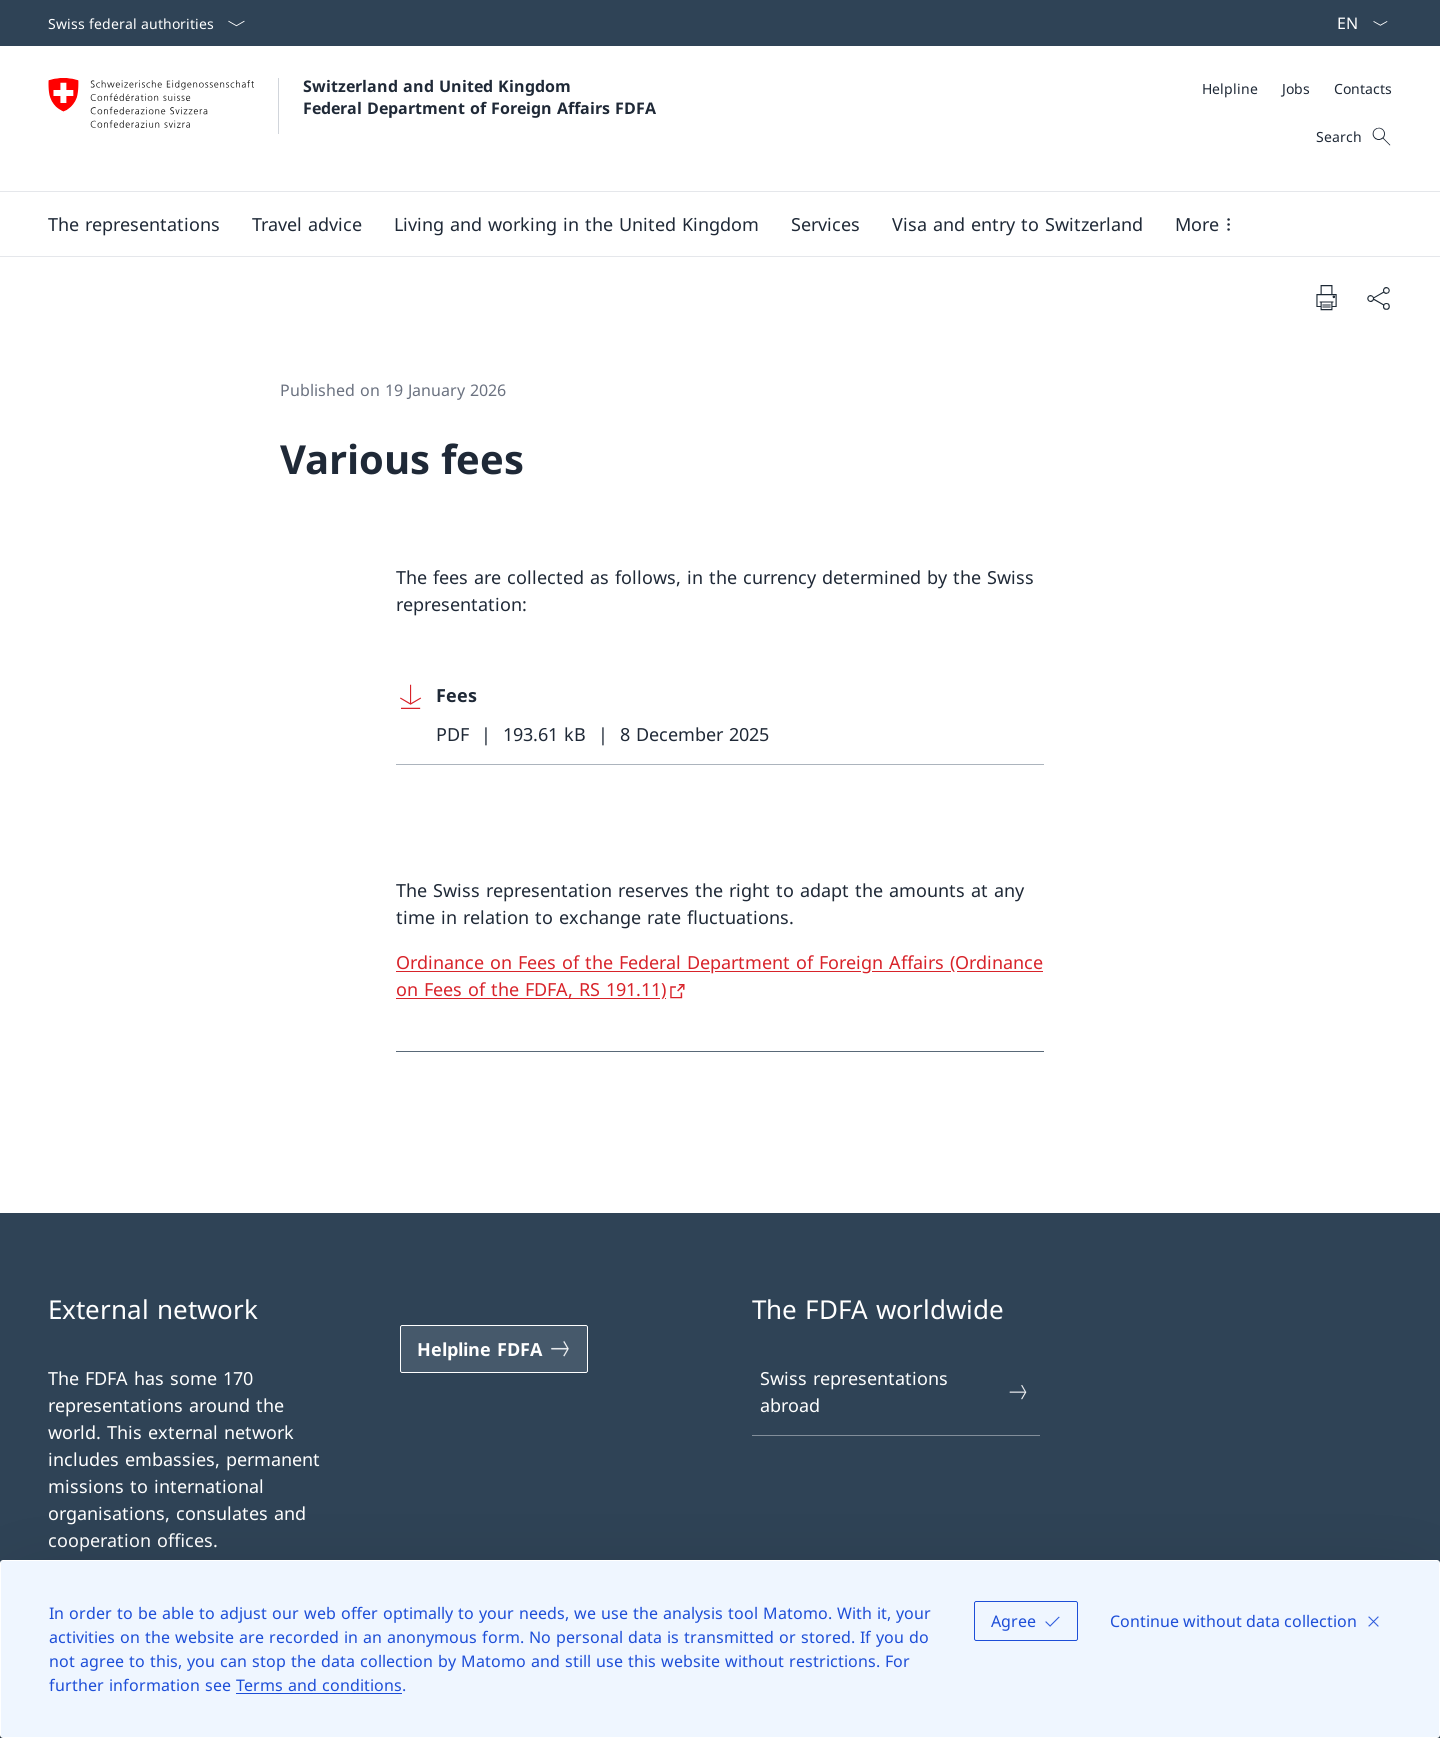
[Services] (825, 224)
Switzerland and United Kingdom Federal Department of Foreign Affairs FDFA (479, 97)
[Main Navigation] (704, 224)
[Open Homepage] (352, 118)
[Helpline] (1230, 88)
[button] (134, 224)
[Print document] (1326, 297)
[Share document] (1378, 297)
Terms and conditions (319, 1685)
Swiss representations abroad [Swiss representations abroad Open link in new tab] (895, 1391)
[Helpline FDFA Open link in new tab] (494, 1349)
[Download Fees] (720, 715)
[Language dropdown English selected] (1356, 23)
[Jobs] (1296, 88)
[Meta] (1297, 88)
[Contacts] (1363, 88)
